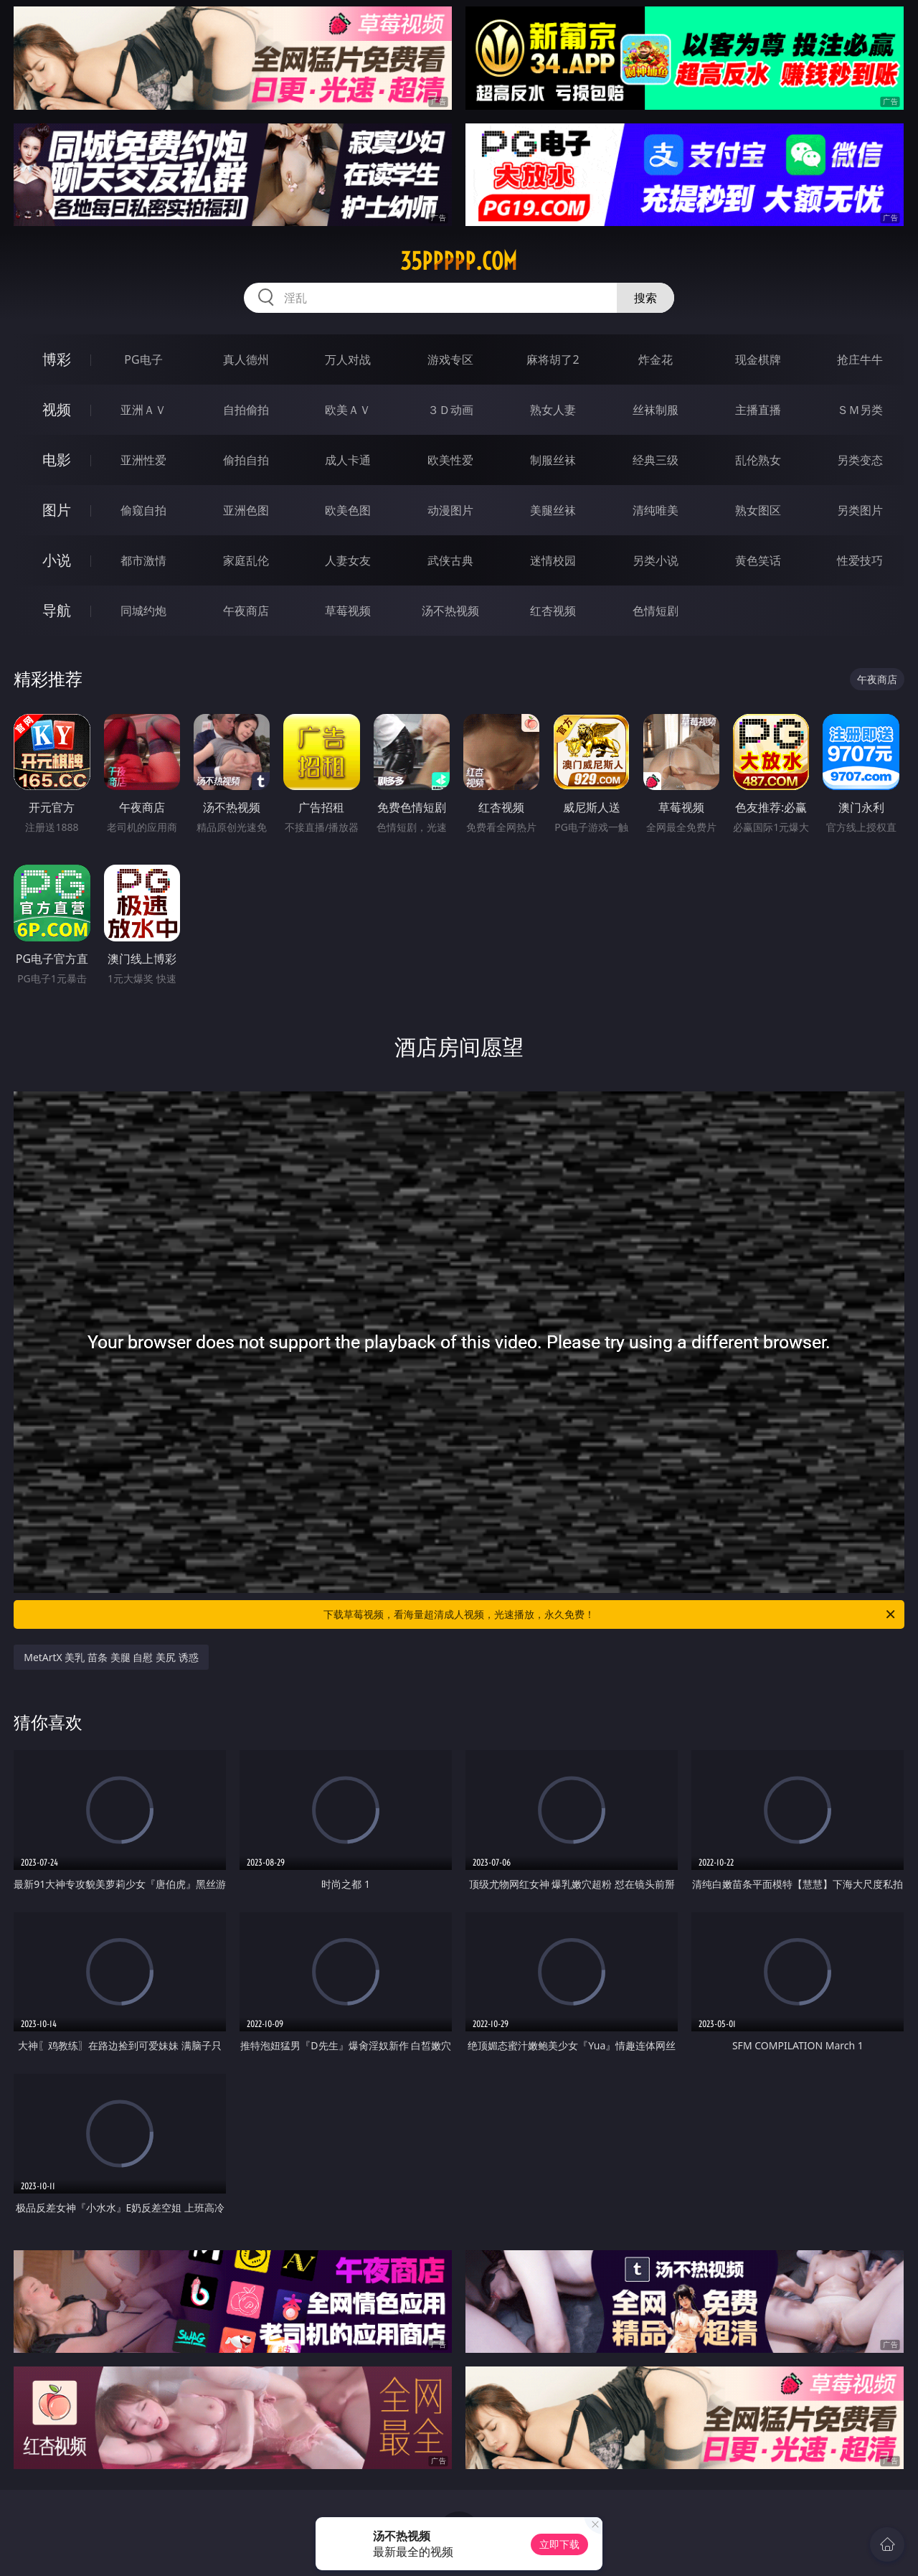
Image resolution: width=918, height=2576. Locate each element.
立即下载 (559, 2544)
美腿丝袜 (553, 510)
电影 (56, 459)
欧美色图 (348, 510)
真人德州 (246, 359)
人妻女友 (348, 560)
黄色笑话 (758, 560)
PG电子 (143, 359)
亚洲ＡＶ (143, 410)
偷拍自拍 (246, 460)
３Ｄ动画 (450, 410)
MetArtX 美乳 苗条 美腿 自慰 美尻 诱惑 (111, 1657)
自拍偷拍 (246, 410)
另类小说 (655, 560)
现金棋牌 (758, 359)
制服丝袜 (553, 460)
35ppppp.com (458, 261)
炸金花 (655, 359)
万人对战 (348, 359)
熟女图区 (758, 510)
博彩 (56, 359)
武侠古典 (450, 560)
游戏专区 (450, 359)
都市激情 (143, 560)
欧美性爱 (450, 460)
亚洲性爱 (143, 460)
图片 (56, 510)
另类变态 (860, 460)
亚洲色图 (246, 510)
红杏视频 (553, 611)
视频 (56, 409)
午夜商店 (246, 611)
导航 (56, 610)
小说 (56, 560)
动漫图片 (450, 510)
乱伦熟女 (758, 460)
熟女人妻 (553, 410)
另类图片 (860, 510)
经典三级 (655, 460)
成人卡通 (348, 460)
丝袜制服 (655, 410)
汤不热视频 (450, 611)
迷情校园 (553, 560)
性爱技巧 (860, 560)
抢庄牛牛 (860, 359)
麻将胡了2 (552, 359)
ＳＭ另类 (860, 410)
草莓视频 (348, 611)
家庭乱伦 (246, 560)
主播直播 (758, 410)
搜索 (645, 298)
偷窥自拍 (143, 510)
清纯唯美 (655, 510)
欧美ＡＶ (348, 410)
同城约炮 (143, 611)
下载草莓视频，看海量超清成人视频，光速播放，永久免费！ (610, 1614)
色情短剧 (655, 611)
